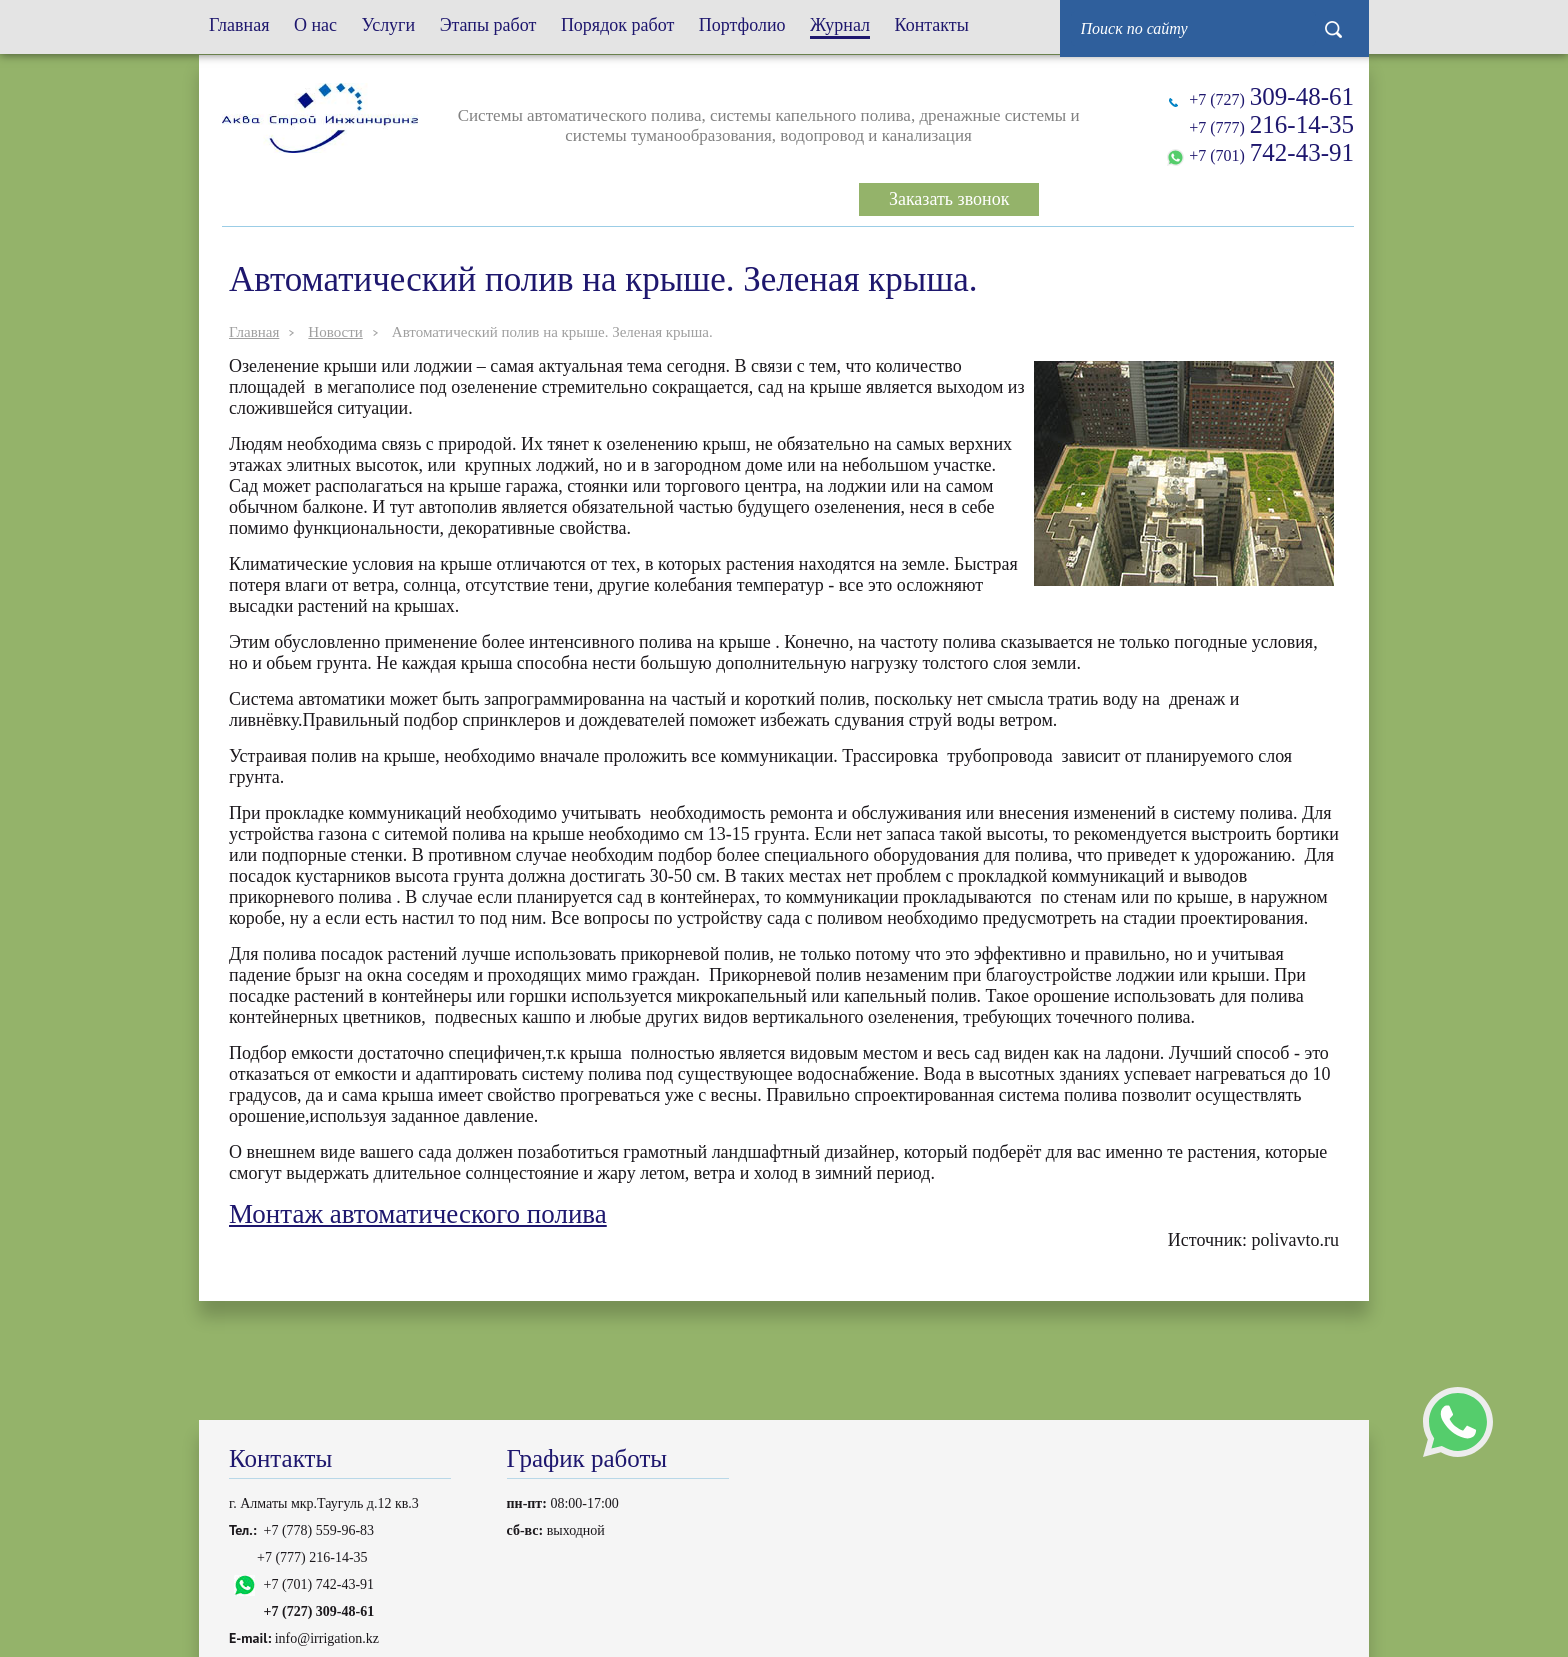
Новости (335, 332)
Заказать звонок (949, 199)
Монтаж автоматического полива (418, 1214)
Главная (254, 332)
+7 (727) (1271, 96)
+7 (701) (1271, 152)
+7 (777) (1271, 124)
